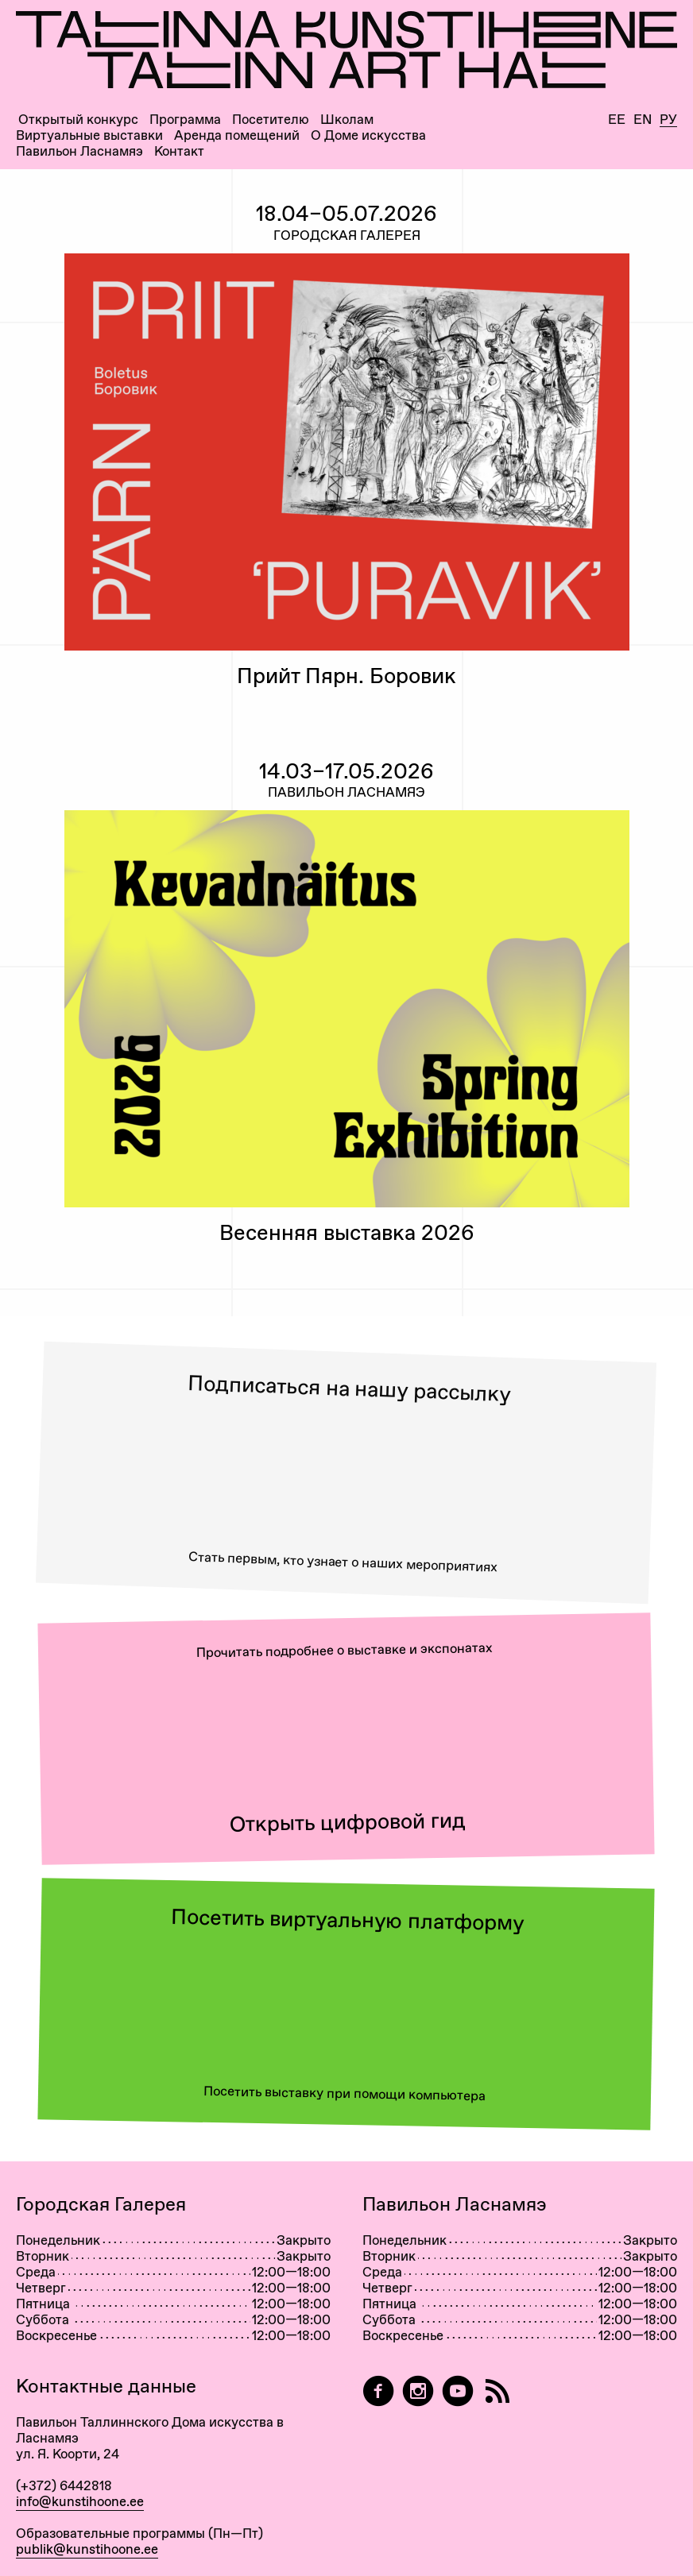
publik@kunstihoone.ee (87, 2549)
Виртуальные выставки (89, 135)
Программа (185, 119)
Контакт (179, 151)
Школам (347, 119)
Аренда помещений (237, 135)
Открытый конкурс (78, 119)
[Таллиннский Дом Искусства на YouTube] (458, 2391)
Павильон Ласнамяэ (79, 151)
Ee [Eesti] (616, 119)
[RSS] (497, 2391)
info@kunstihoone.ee (80, 2501)
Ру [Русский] (668, 120)
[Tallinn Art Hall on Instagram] (418, 2391)
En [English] (642, 119)
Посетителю (270, 119)
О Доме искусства (368, 135)
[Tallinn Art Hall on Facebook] (378, 2391)
